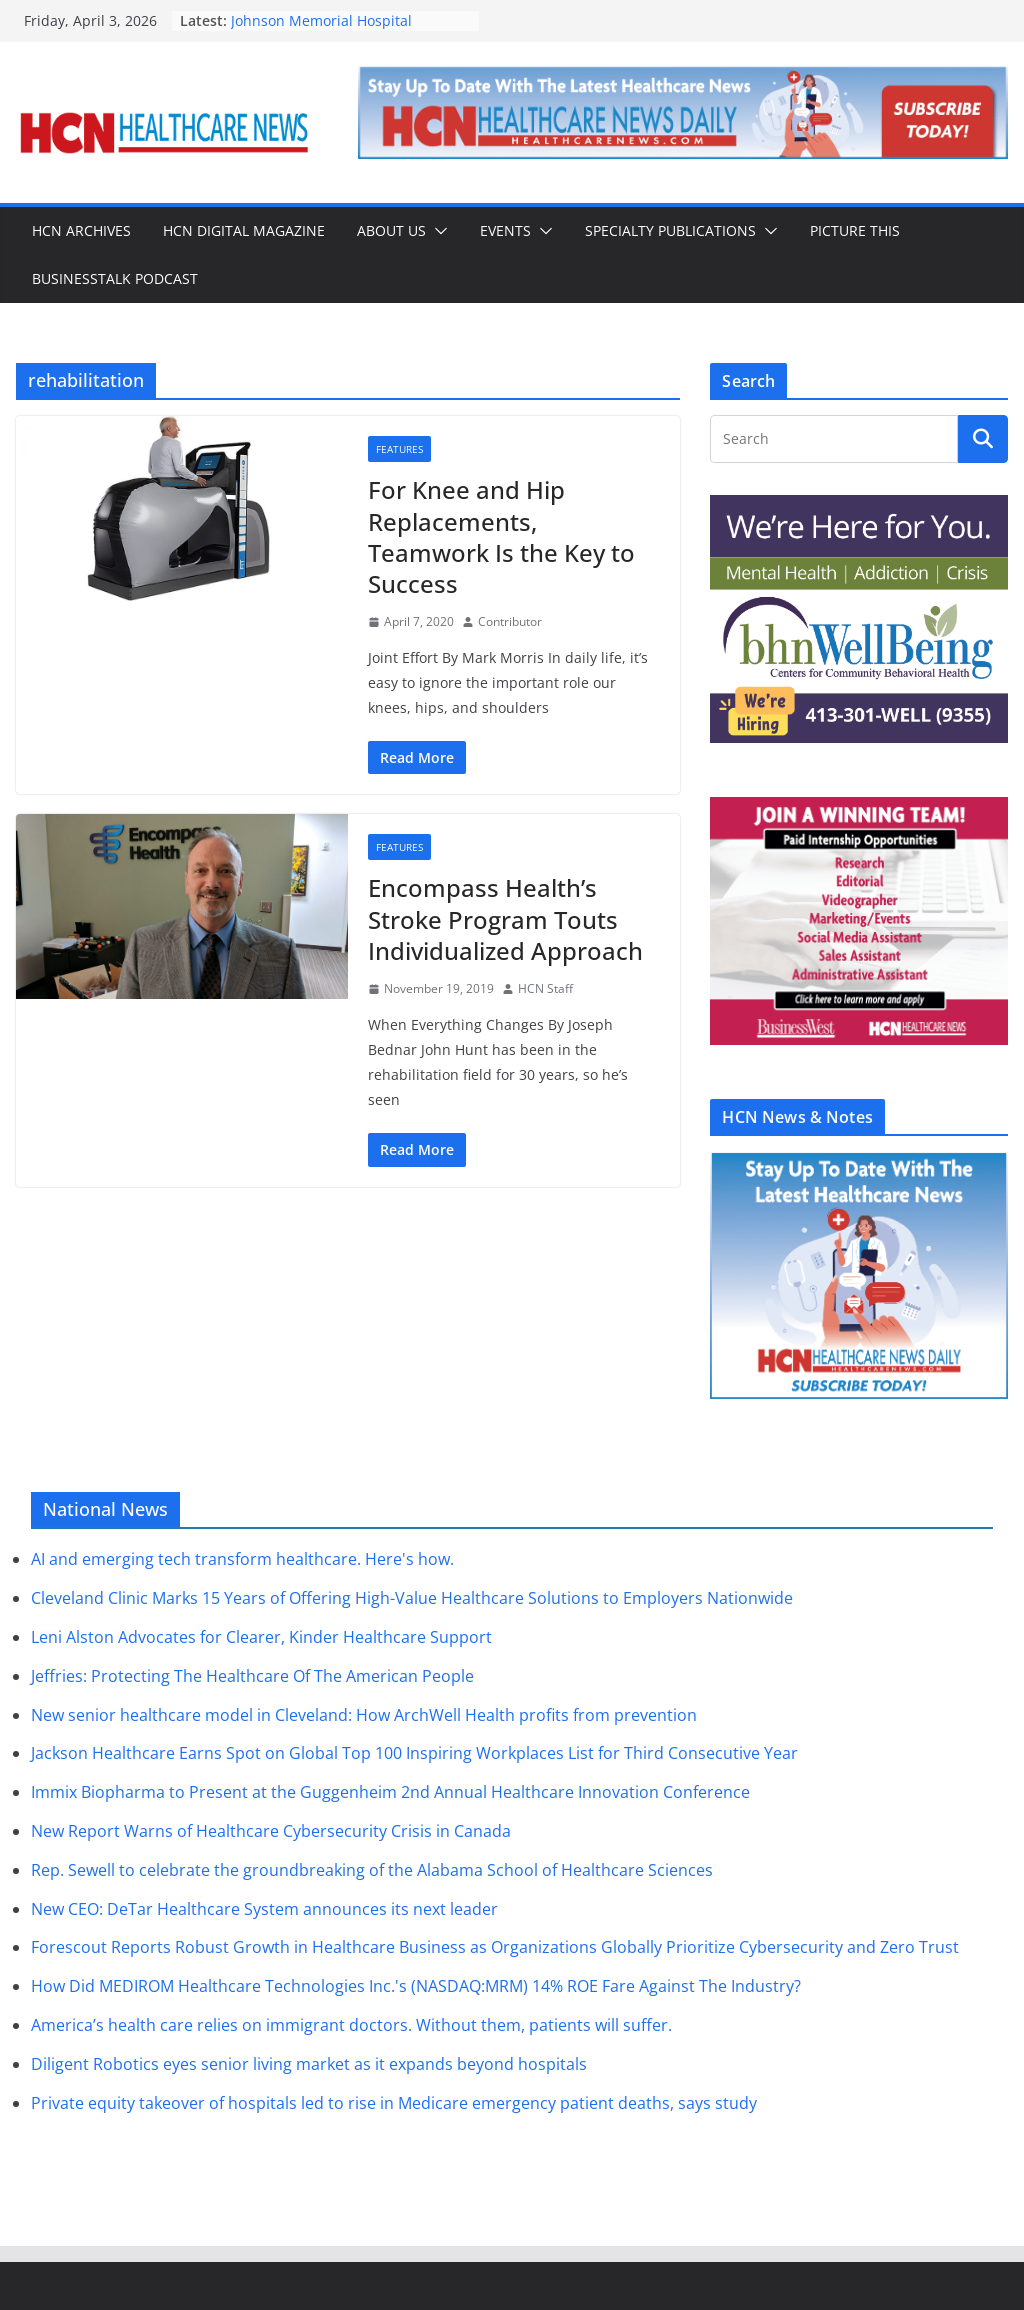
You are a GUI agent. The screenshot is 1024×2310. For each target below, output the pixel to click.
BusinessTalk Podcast (115, 278)
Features (399, 449)
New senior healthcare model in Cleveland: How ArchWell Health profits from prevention (364, 1715)
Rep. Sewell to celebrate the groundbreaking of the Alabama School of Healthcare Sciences (372, 1870)
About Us (391, 230)
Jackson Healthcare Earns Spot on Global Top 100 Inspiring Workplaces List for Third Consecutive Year (414, 1753)
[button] (437, 231)
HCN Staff (545, 988)
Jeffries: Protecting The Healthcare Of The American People (252, 1676)
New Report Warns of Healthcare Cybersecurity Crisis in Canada (271, 1831)
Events (505, 230)
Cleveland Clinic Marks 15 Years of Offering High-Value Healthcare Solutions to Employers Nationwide (412, 1598)
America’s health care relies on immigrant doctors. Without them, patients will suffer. (351, 2025)
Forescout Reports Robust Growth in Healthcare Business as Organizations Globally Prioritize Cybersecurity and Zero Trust (495, 1947)
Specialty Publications (670, 230)
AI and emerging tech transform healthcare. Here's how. (242, 1559)
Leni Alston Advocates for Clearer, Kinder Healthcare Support (261, 1637)
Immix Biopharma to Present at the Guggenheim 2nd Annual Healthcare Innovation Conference (390, 1792)
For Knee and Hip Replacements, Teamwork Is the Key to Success (501, 536)
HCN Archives (81, 230)
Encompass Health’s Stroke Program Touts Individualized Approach (505, 918)
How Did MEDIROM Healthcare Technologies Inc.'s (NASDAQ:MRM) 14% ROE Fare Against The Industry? (416, 1986)
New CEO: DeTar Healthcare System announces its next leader (264, 1909)
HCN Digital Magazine (244, 230)
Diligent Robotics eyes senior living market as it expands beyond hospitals (309, 2064)
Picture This (855, 230)
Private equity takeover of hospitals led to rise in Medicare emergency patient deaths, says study (394, 2103)
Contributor (510, 621)
